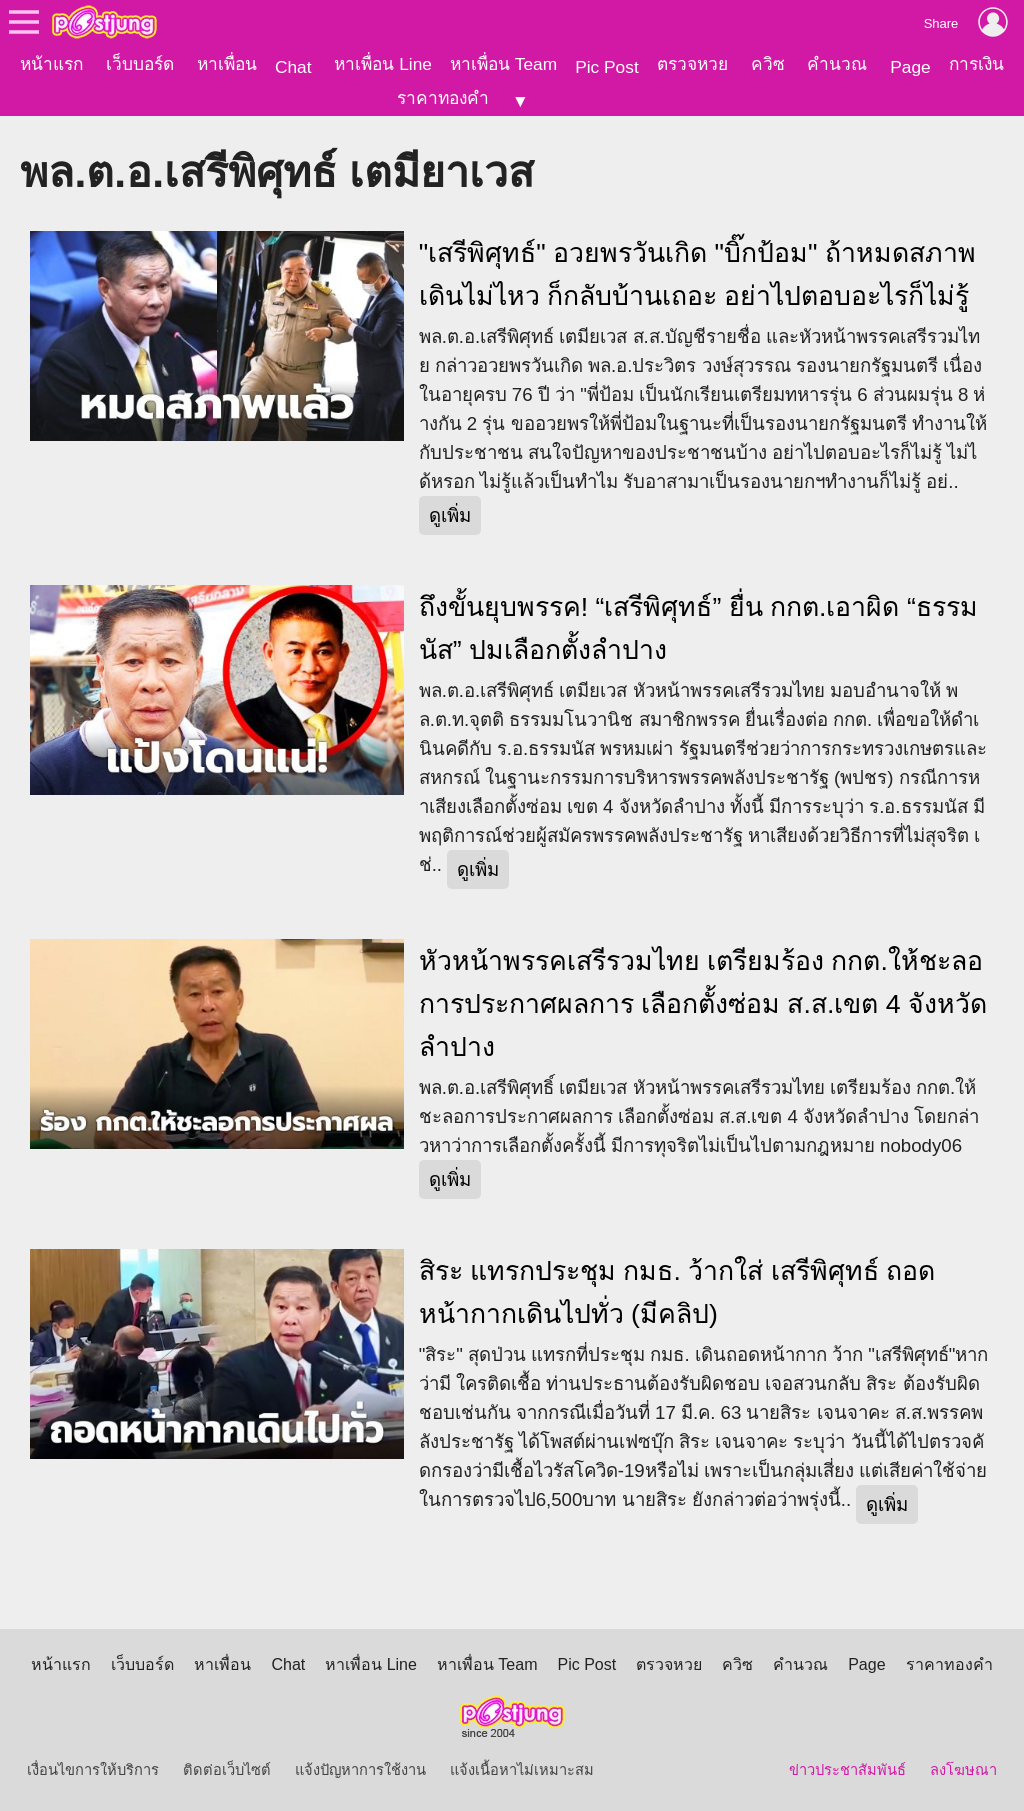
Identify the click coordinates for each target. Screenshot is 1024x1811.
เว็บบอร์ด (140, 64)
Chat (293, 67)
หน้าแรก (51, 64)
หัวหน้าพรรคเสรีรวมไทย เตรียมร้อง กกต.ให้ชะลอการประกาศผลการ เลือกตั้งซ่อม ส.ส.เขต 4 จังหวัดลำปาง (703, 1004)
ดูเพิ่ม (450, 515)
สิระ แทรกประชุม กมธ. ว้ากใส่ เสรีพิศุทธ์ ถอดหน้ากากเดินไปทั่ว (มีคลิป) (677, 1292)
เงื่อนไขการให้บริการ (93, 1770)
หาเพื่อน (227, 64)
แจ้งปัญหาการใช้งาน (360, 1770)
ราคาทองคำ (443, 98)
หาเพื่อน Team (503, 64)
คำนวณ (837, 64)
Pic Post (607, 67)
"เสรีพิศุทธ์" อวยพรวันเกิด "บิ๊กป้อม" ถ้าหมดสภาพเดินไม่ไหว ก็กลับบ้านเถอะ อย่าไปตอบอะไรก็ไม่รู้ (697, 274)
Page (910, 67)
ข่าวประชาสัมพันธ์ (847, 1770)
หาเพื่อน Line (383, 64)
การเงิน (976, 64)
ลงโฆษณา (963, 1770)
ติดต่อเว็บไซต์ (227, 1770)
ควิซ (768, 64)
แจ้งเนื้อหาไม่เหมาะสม (522, 1770)
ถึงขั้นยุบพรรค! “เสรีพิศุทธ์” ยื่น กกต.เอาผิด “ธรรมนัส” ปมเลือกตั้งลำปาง (698, 628)
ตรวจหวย (692, 64)
